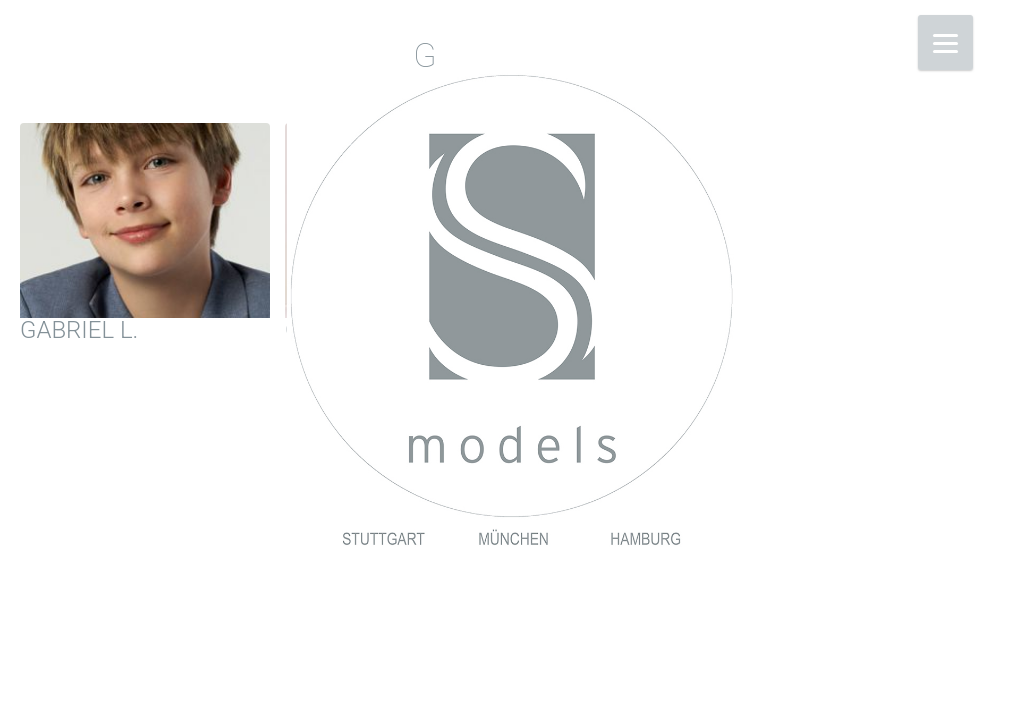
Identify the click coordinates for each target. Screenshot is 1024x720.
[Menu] (945, 42)
